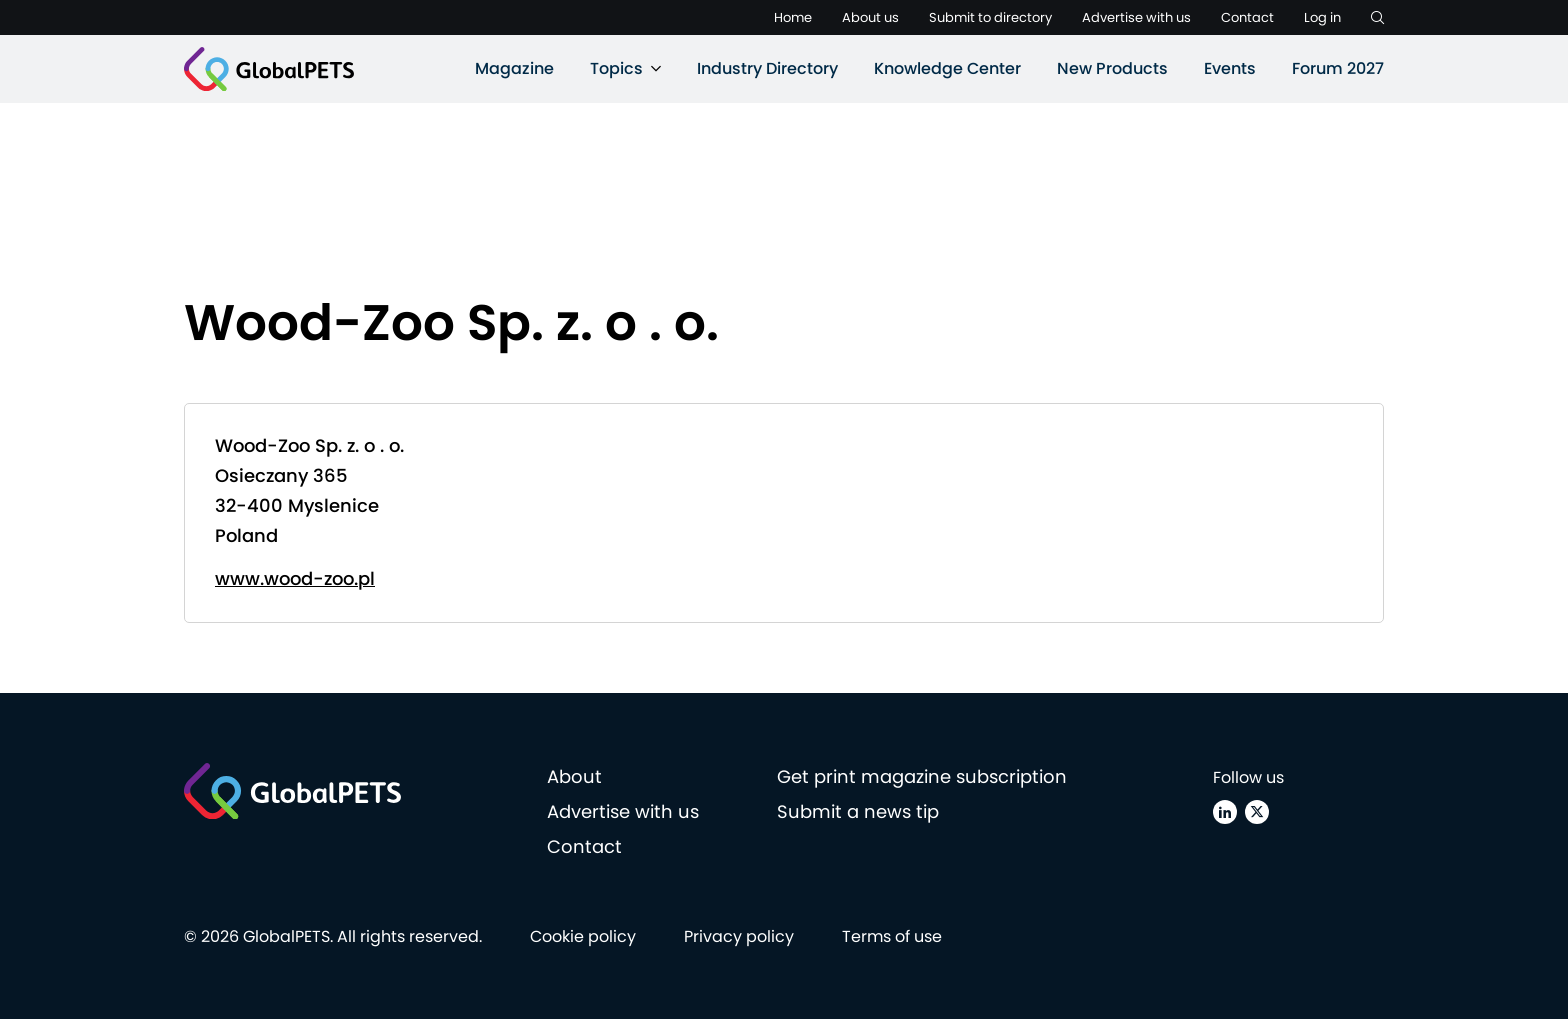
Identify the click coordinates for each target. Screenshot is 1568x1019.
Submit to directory (990, 17)
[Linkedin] (1225, 812)
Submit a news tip (858, 811)
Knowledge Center (947, 68)
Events (1230, 68)
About (574, 776)
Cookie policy (583, 936)
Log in (1322, 17)
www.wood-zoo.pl (295, 578)
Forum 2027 (1338, 68)
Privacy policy (739, 936)
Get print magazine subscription (922, 776)
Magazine (514, 68)
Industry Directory (767, 68)
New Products (1112, 68)
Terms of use (892, 936)
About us (870, 17)
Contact (1247, 17)
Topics (616, 68)
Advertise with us (1136, 17)
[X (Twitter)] (1257, 812)
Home (793, 17)
